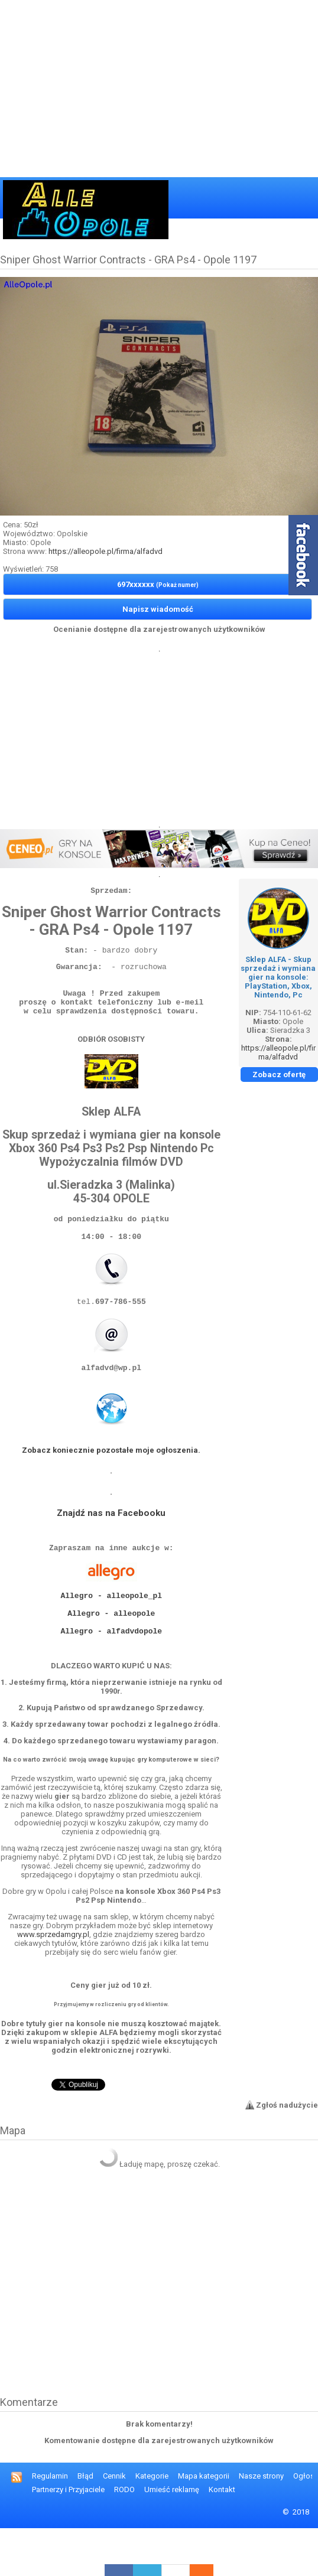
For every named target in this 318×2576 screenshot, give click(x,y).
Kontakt (222, 2537)
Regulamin (50, 2523)
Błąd (85, 2523)
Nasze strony (261, 2523)
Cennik (114, 2523)
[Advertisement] (159, 88)
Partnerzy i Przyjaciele (68, 2537)
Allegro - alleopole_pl (111, 1632)
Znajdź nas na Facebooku (111, 1543)
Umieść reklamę (171, 2537)
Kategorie (151, 2523)
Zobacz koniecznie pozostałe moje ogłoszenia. (111, 1480)
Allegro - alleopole (111, 1653)
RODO (124, 2537)
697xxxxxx (158, 584)
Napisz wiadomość (157, 609)
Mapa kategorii (203, 2523)
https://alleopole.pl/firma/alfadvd (105, 551)
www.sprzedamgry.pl (53, 1982)
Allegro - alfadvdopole (111, 1674)
